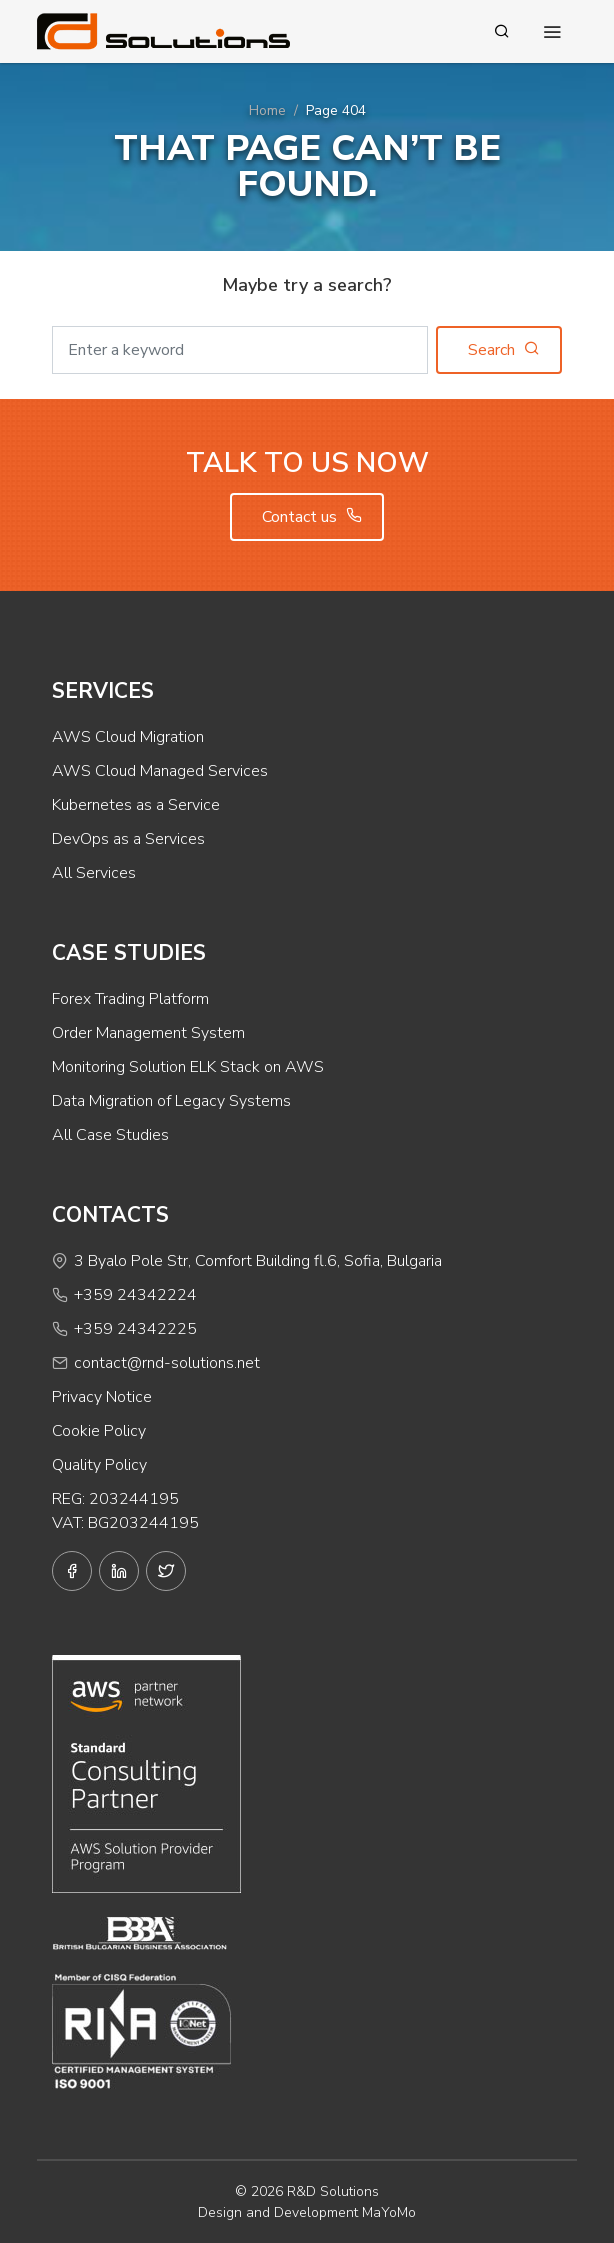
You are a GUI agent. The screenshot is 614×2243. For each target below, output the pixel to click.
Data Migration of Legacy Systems (171, 1101)
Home (267, 110)
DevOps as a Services (128, 839)
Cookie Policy (99, 1431)
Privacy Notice (102, 1397)
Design (220, 2212)
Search (504, 350)
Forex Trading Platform (130, 999)
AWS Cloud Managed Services (160, 771)
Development (316, 2212)
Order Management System (148, 1033)
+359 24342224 (135, 1295)
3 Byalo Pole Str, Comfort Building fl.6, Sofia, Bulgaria (258, 1261)
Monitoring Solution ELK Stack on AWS (188, 1067)
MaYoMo (389, 2212)
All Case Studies (110, 1135)
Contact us (312, 517)
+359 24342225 (135, 1329)
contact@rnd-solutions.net (167, 1363)
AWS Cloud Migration (128, 737)
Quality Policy (99, 1465)
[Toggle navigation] (552, 32)
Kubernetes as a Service (136, 805)
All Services (94, 873)
